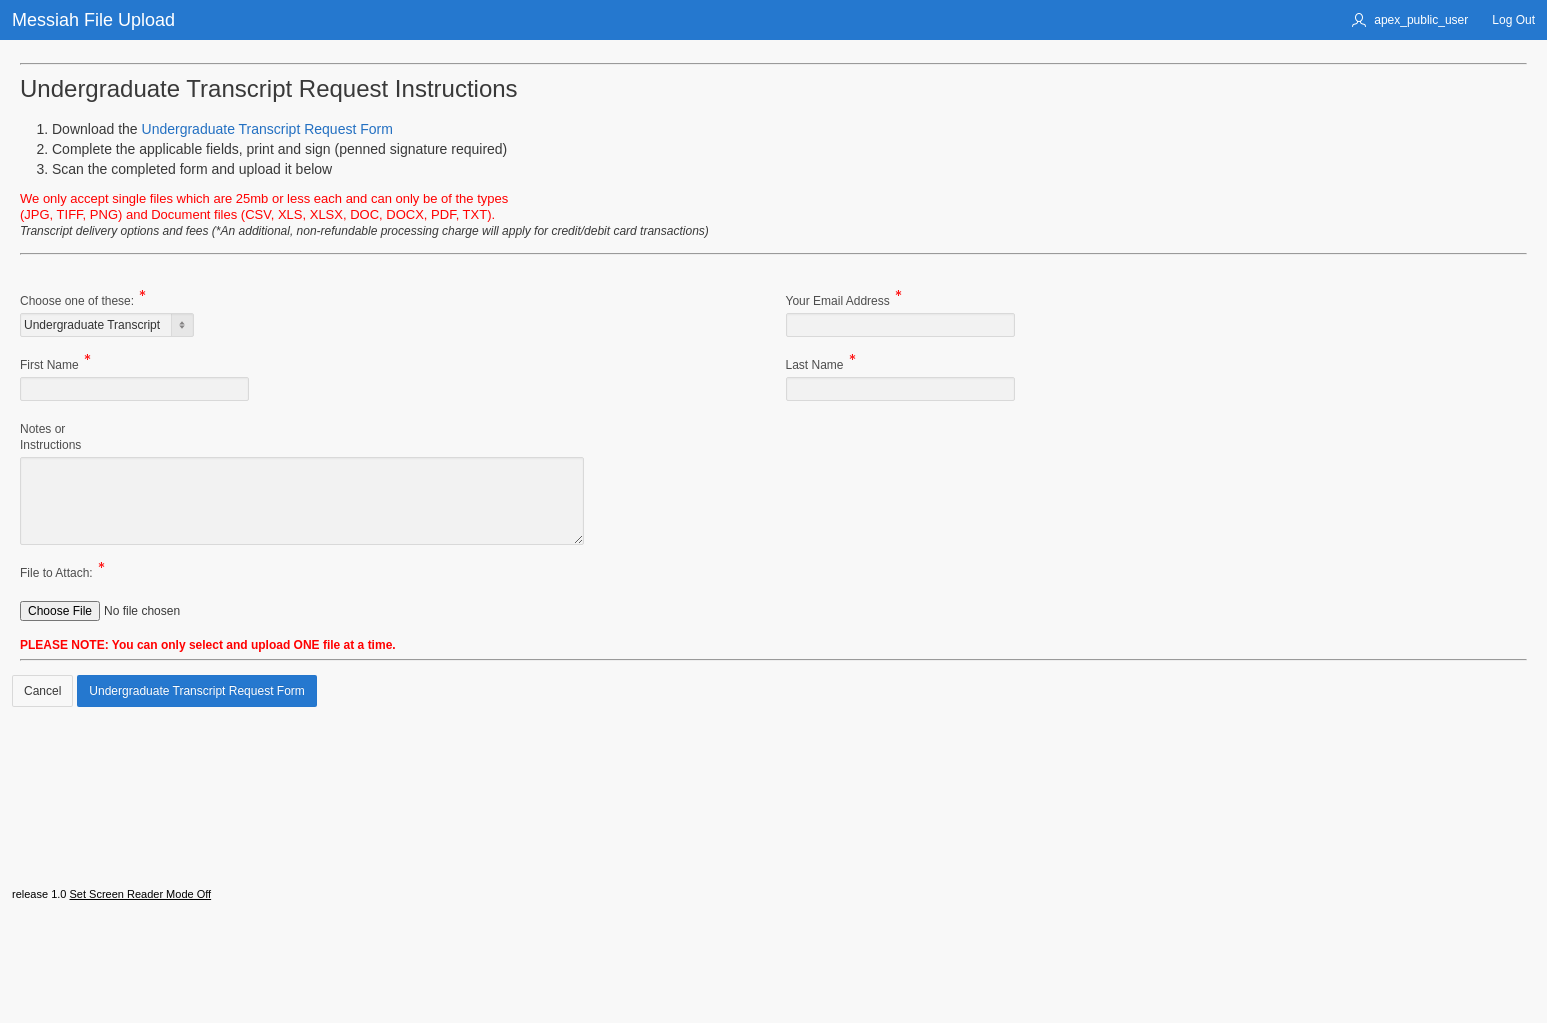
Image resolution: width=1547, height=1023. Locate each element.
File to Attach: (56, 574)
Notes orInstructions (50, 437)
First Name (49, 366)
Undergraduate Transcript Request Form (267, 129)
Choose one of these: (77, 302)
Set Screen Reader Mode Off (140, 967)
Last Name (815, 366)
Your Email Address (838, 302)
